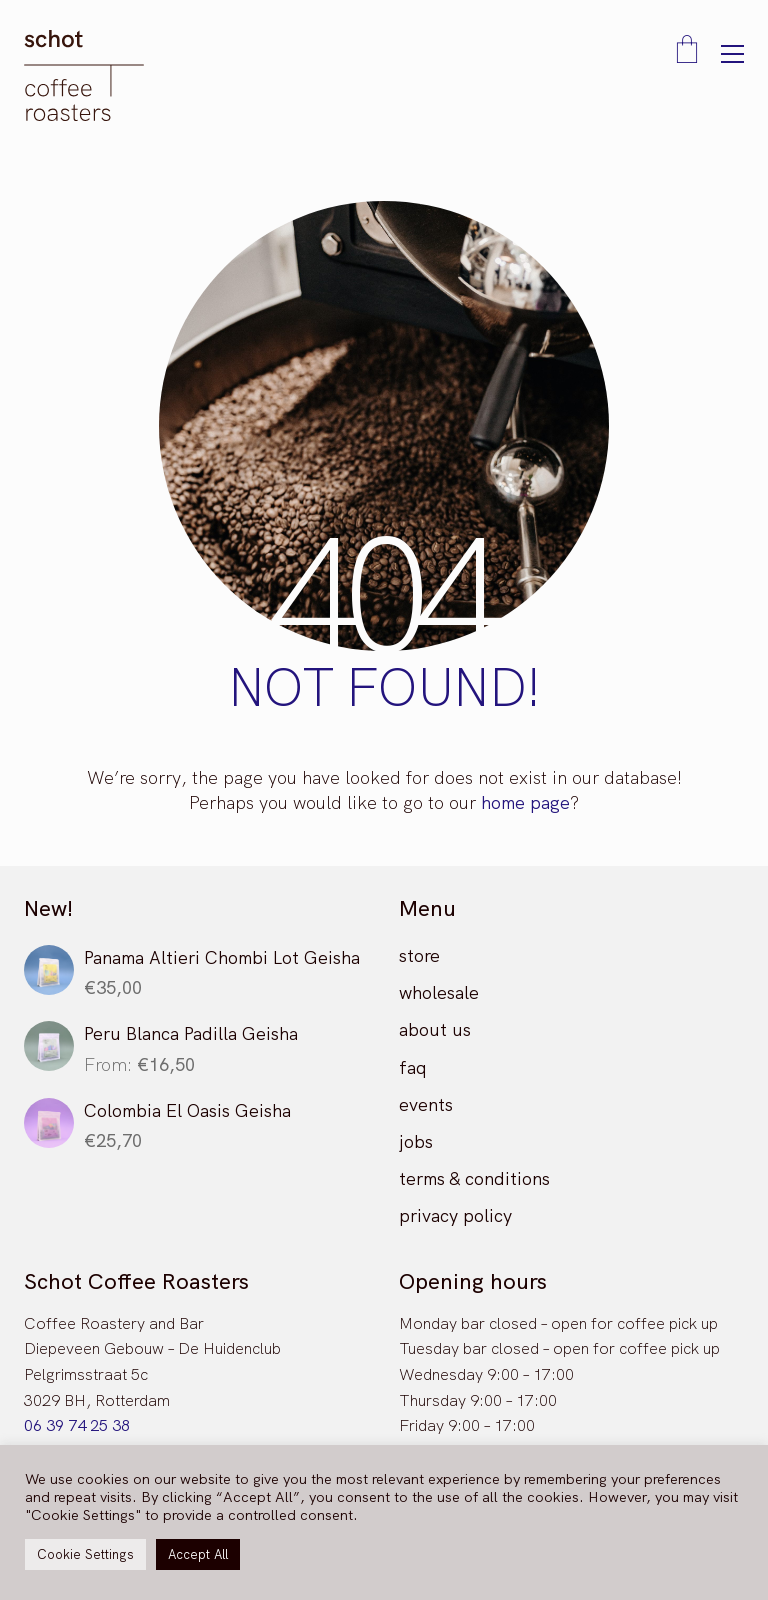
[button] (732, 54)
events (426, 1104)
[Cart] (687, 51)
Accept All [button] (198, 1554)
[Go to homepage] (84, 75)
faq (413, 1067)
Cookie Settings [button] (85, 1554)
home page (525, 802)
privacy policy (455, 1215)
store (419, 955)
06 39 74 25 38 (77, 1425)
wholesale (439, 992)
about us (435, 1029)
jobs (416, 1141)
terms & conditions (474, 1178)
